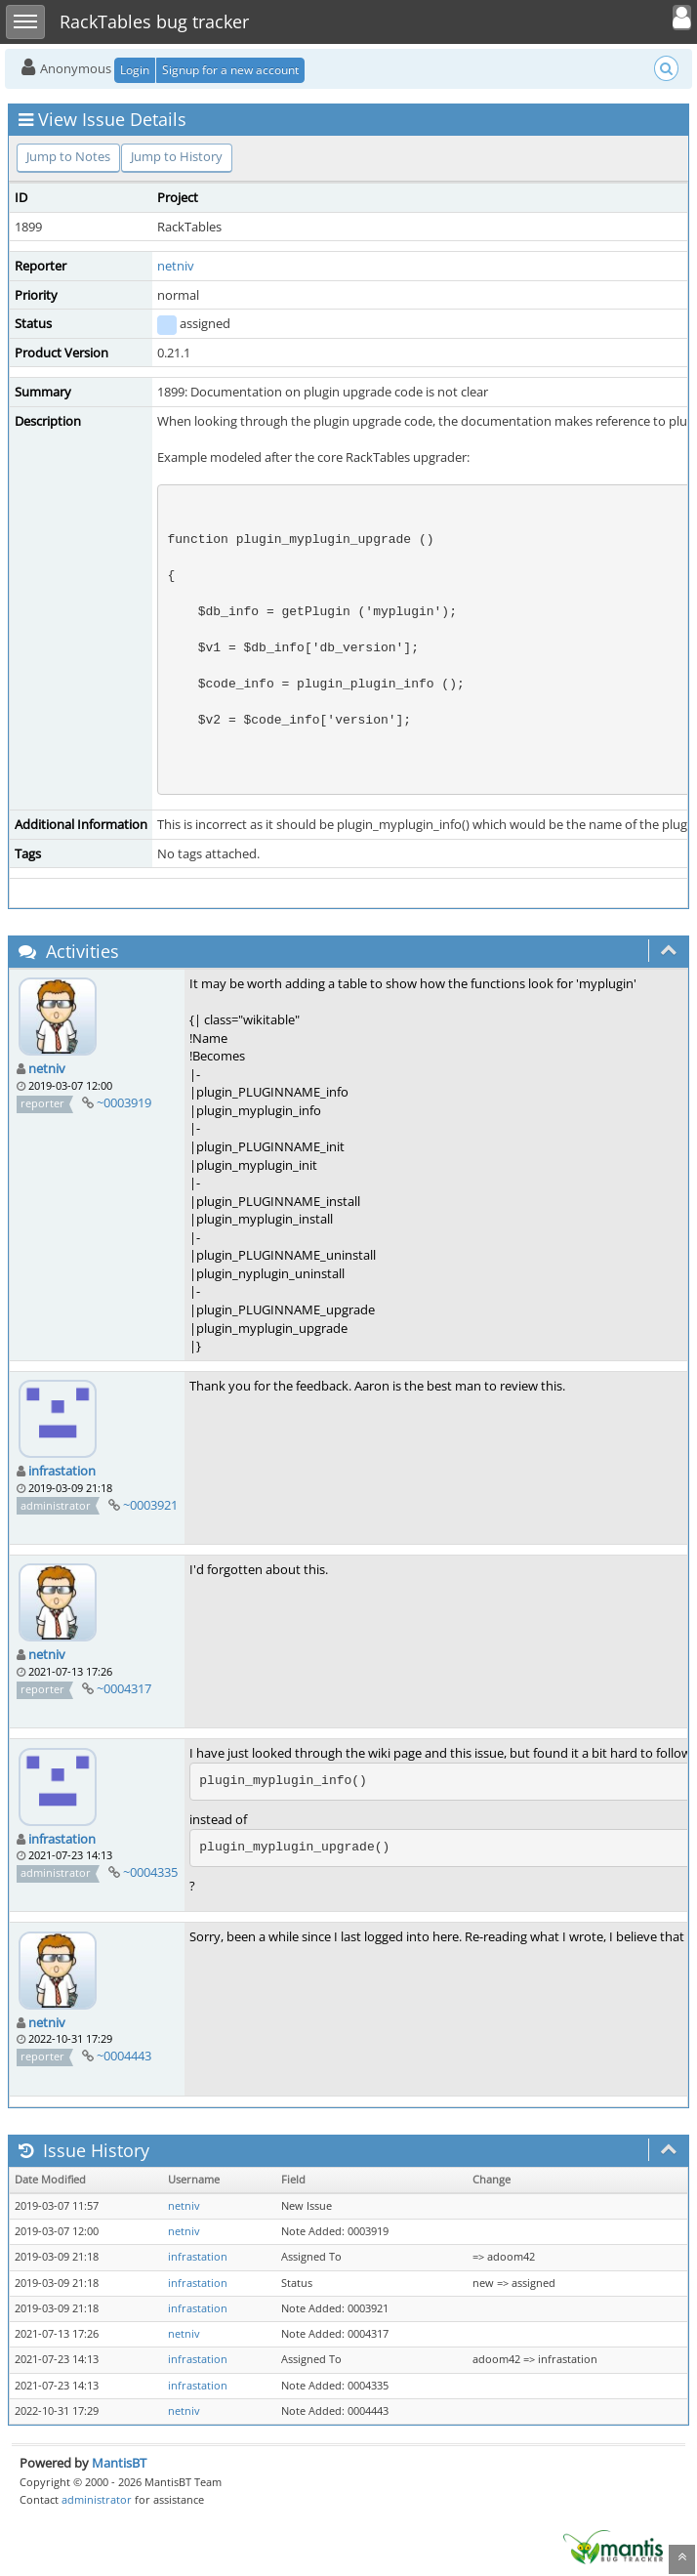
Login (134, 70)
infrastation (62, 1470)
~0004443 (124, 2055)
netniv (175, 265)
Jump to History (177, 156)
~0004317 (124, 1688)
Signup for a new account (230, 70)
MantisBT (119, 2463)
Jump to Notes (68, 156)
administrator (97, 2499)
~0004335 (150, 1872)
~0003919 (124, 1102)
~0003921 (150, 1505)
